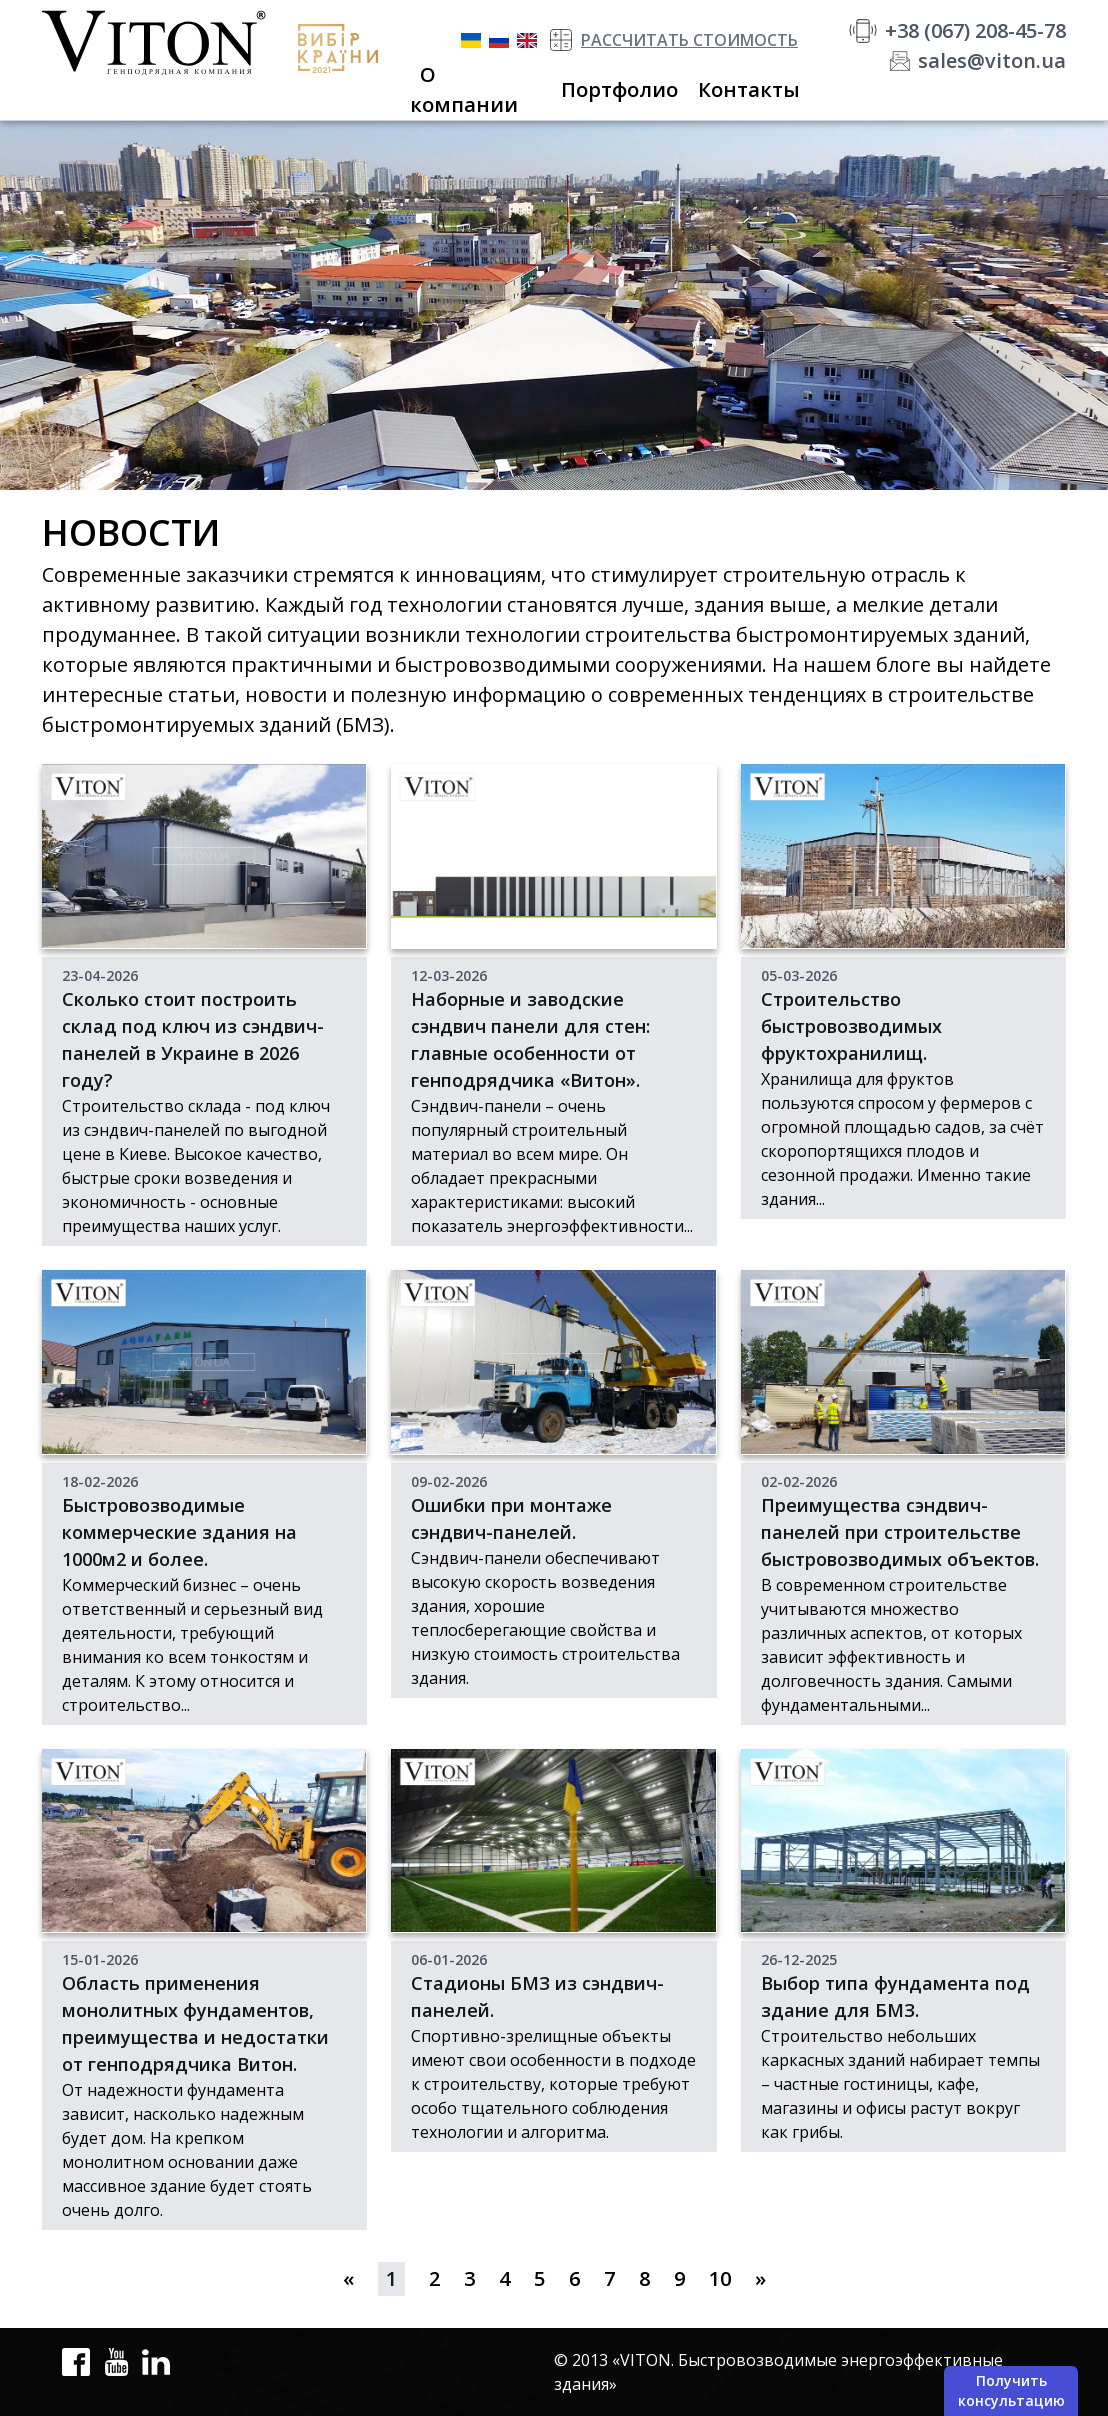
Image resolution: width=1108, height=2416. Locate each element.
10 (720, 2278)
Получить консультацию (1011, 2390)
